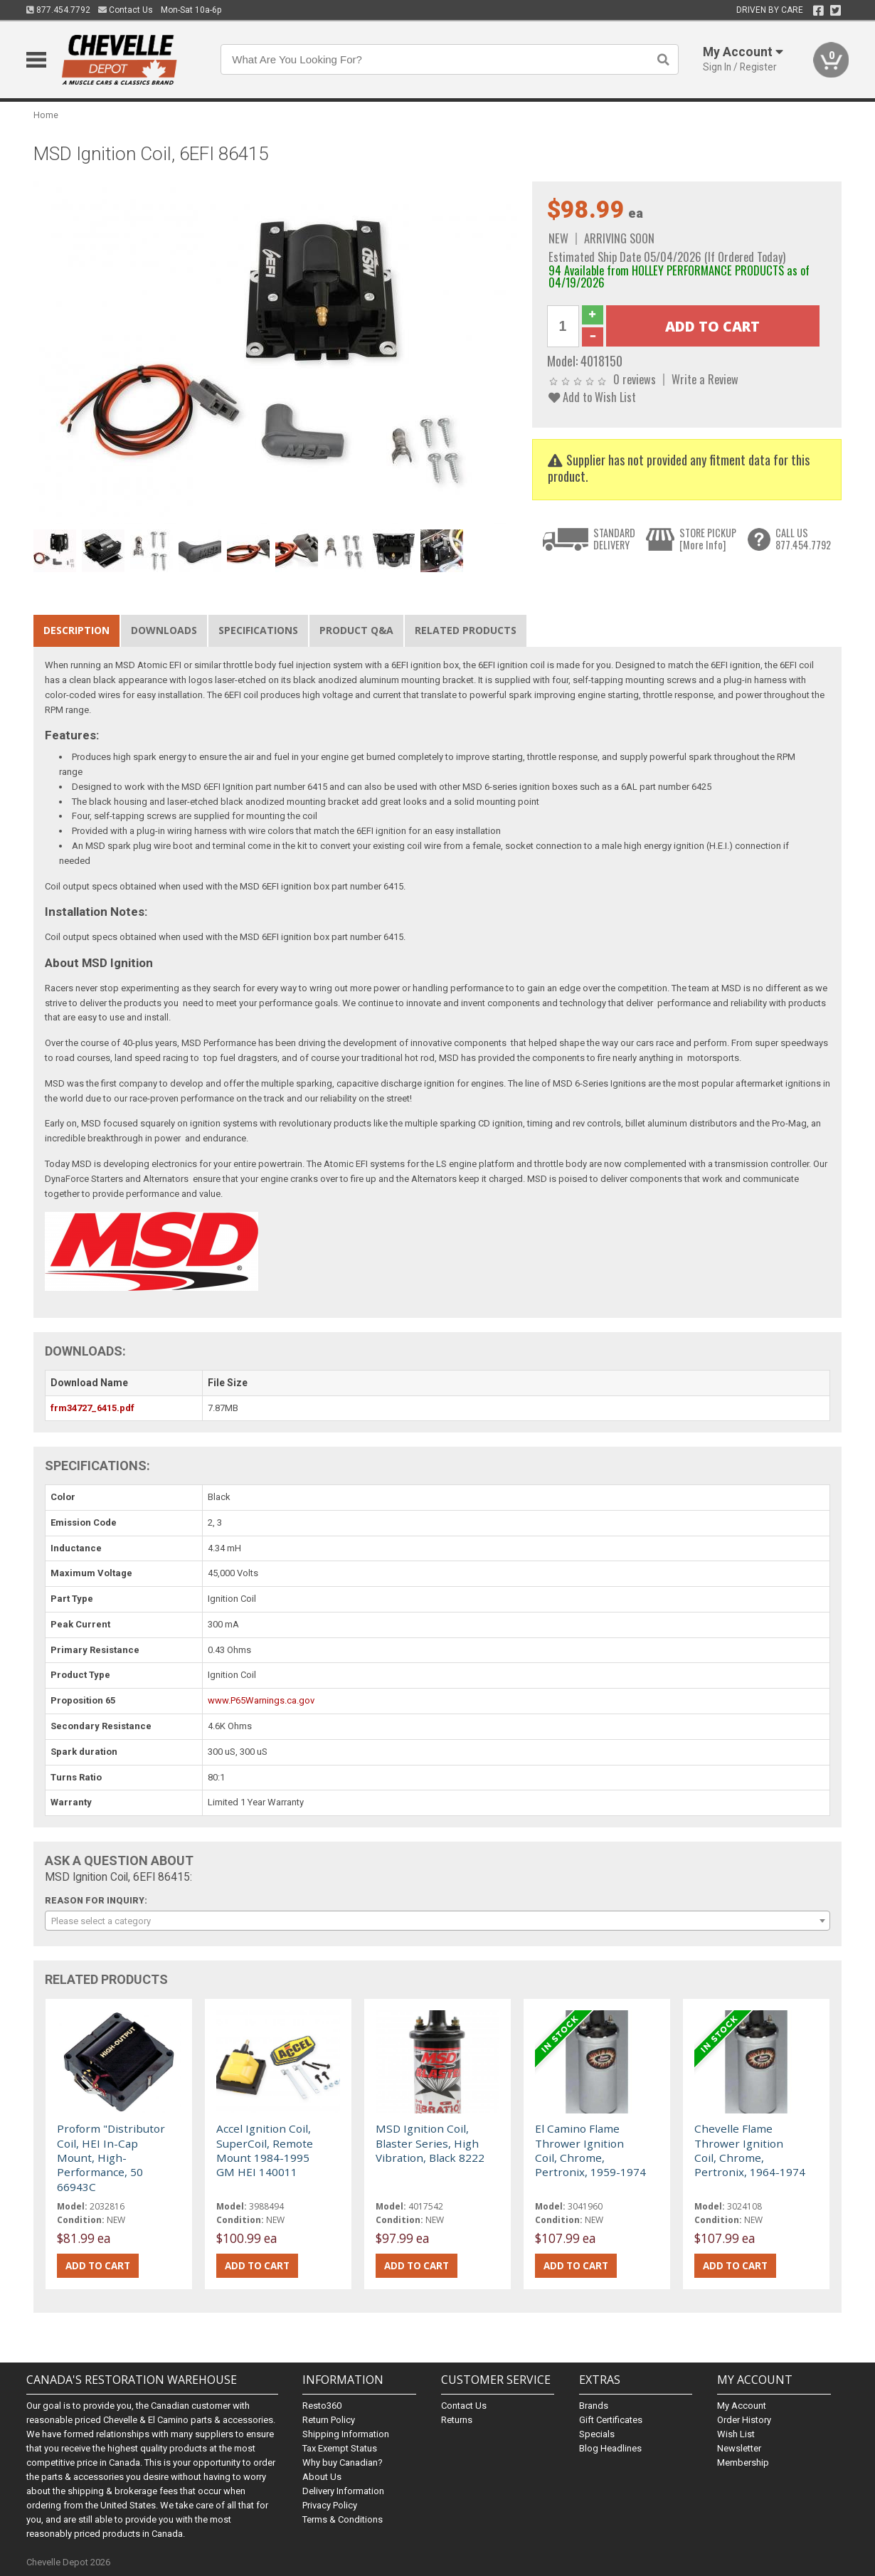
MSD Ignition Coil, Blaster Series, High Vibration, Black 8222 (430, 2143)
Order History (744, 2419)
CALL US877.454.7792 (803, 539)
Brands (593, 2405)
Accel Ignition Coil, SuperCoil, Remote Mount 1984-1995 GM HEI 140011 (264, 2150)
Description (76, 630)
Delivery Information (343, 2491)
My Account (741, 2405)
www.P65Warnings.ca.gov (261, 1700)
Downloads (164, 630)
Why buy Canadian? (342, 2462)
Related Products (465, 630)
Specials (597, 2434)
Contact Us (125, 10)
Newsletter (739, 2448)
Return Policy (328, 2419)
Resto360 (321, 2405)
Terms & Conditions (342, 2519)
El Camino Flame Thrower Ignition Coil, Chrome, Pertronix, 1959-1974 (590, 2150)
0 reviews (634, 379)
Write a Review (705, 379)
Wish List (736, 2434)
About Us (321, 2476)
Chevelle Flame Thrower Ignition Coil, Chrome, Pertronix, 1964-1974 (749, 2150)
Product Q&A (356, 630)
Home (45, 115)
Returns (456, 2419)
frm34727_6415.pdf (92, 1408)
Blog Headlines (610, 2448)
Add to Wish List (592, 397)
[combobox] (437, 1921)
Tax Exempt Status (339, 2448)
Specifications (258, 630)
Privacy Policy (329, 2505)
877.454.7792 (58, 10)
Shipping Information (345, 2434)
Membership (743, 2462)
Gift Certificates (610, 2419)
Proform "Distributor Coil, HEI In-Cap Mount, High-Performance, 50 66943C (111, 2157)
